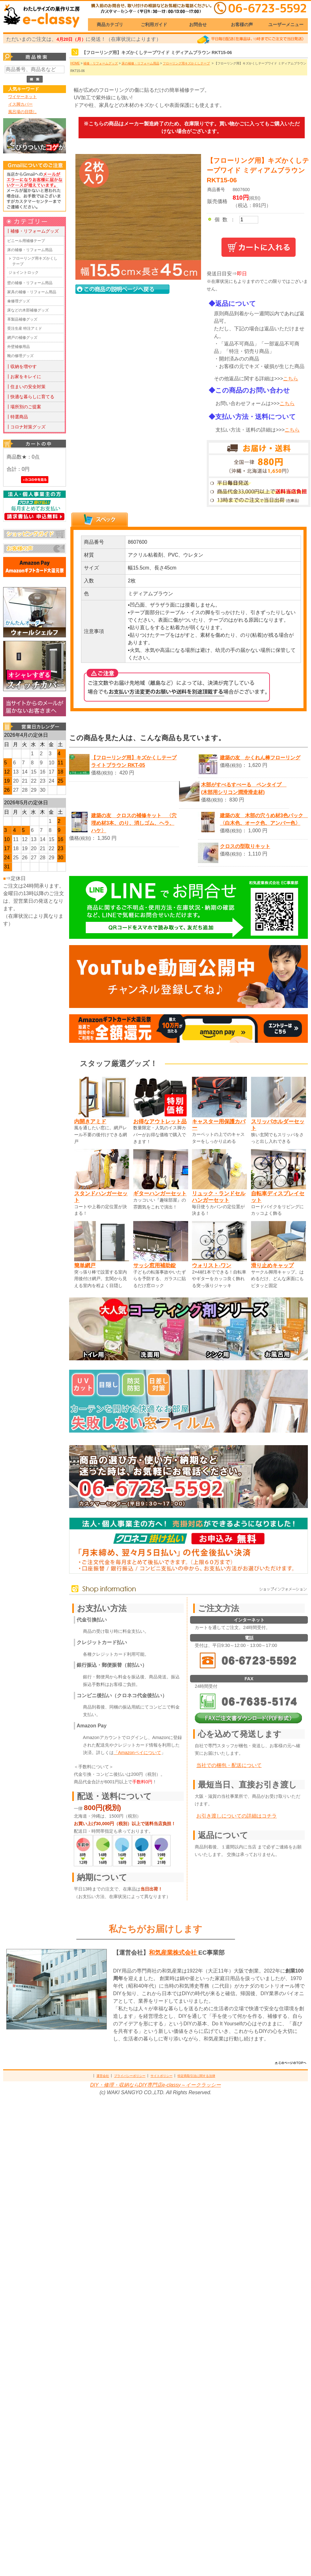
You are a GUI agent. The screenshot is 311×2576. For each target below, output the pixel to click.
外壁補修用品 (18, 346)
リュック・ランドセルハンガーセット (218, 1196)
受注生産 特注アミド (24, 328)
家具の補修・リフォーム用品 (31, 292)
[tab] (99, 520)
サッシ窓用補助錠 (154, 1265)
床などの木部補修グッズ (28, 310)
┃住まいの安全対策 (26, 386)
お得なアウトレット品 (160, 1121)
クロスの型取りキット (245, 846)
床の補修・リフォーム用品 (29, 250)
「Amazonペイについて (137, 1752)
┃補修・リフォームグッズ (32, 231)
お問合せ (198, 24)
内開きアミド (90, 1121)
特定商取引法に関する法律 (196, 2076)
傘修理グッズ (18, 301)
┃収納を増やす (21, 366)
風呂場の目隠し (22, 111)
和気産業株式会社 (173, 1952)
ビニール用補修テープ (26, 241)
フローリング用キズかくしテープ (34, 261)
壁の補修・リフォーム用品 (29, 283)
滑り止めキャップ (272, 1265)
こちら (290, 378)
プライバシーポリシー (129, 2076)
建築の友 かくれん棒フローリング (260, 757)
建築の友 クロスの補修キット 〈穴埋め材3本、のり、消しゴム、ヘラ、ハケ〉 (134, 823)
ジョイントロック (23, 272)
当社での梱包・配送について (229, 1765)
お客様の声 (242, 24)
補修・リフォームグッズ (100, 63)
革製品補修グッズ (22, 319)
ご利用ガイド (154, 24)
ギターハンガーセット (160, 1193)
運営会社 (102, 2076)
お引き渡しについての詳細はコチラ (236, 1816)
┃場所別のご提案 (23, 406)
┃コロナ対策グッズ (26, 426)
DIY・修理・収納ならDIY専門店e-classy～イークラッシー (155, 2085)
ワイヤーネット (22, 96)
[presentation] (99, 520)
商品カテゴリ (110, 24)
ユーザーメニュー (285, 24)
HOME (75, 63)
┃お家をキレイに (23, 376)
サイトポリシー (161, 2076)
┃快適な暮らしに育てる (30, 396)
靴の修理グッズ (20, 356)
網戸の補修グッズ (22, 337)
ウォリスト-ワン (211, 1265)
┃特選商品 (17, 416)
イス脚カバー (20, 104)
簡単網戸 (84, 1265)
